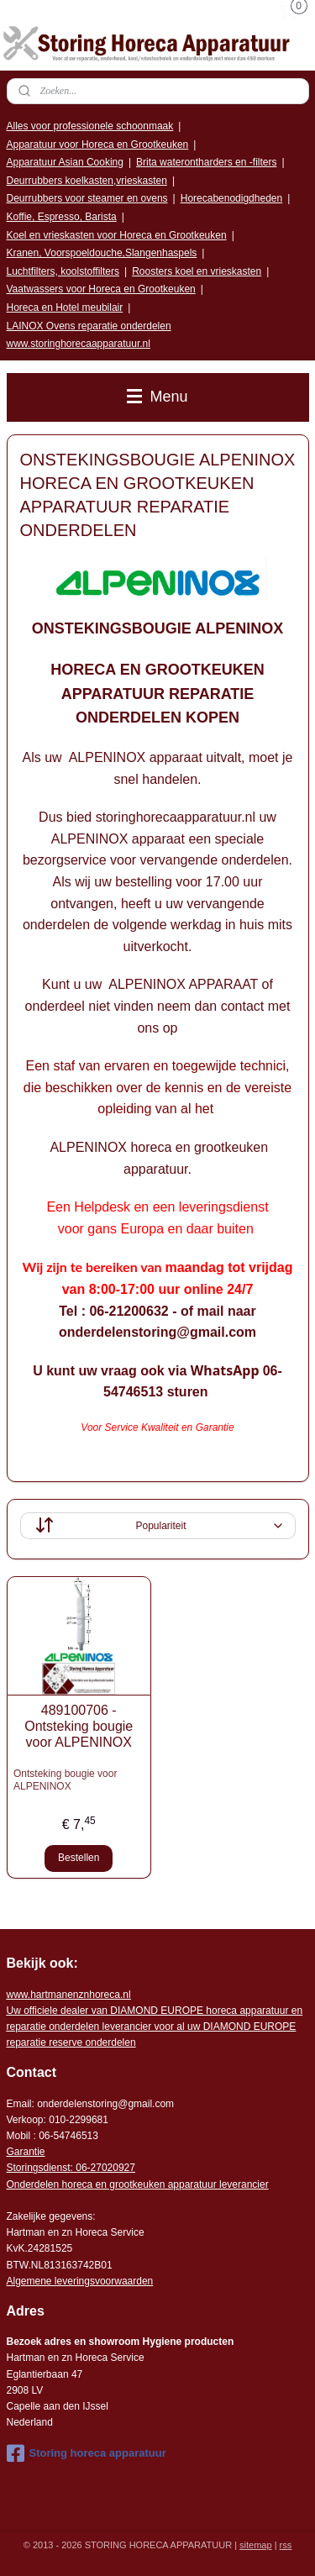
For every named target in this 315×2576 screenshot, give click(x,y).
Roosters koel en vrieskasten (196, 271)
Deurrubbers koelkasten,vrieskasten (87, 181)
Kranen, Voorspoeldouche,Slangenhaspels (102, 253)
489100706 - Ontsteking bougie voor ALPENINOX (78, 1726)
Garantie (26, 2152)
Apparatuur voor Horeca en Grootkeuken (98, 144)
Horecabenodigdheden (231, 198)
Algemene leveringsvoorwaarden (80, 2281)
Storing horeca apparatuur (86, 2453)
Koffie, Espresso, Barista (62, 217)
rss (286, 2545)
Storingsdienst (39, 2168)
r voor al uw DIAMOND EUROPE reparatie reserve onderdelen (155, 2026)
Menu (157, 396)
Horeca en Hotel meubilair (65, 307)
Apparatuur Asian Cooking (65, 162)
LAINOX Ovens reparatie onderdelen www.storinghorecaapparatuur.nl (89, 335)
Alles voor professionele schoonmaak (90, 126)
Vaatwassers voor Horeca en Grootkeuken (101, 289)
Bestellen (78, 1858)
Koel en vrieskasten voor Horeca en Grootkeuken (117, 235)
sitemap (255, 2545)
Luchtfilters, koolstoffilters (63, 271)
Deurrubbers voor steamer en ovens (87, 198)
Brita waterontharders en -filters (206, 162)
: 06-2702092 (100, 2168)
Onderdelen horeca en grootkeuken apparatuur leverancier (138, 2184)
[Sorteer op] (158, 1525)
